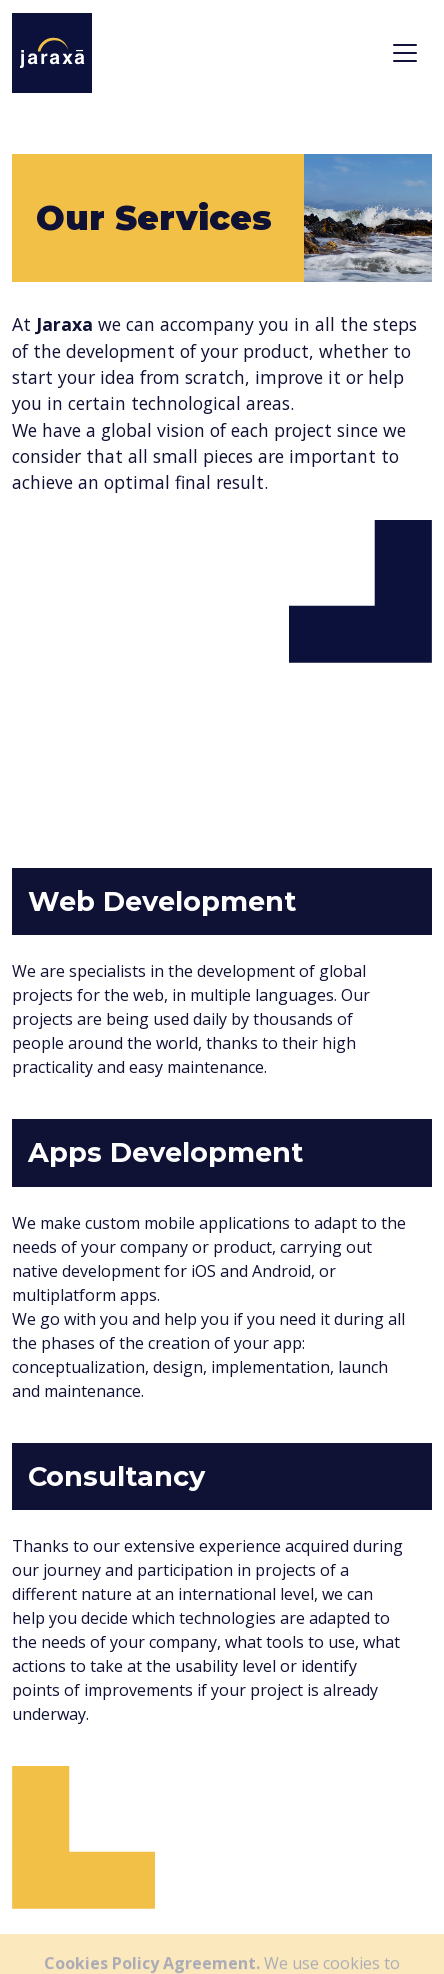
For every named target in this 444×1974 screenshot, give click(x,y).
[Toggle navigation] (405, 53)
